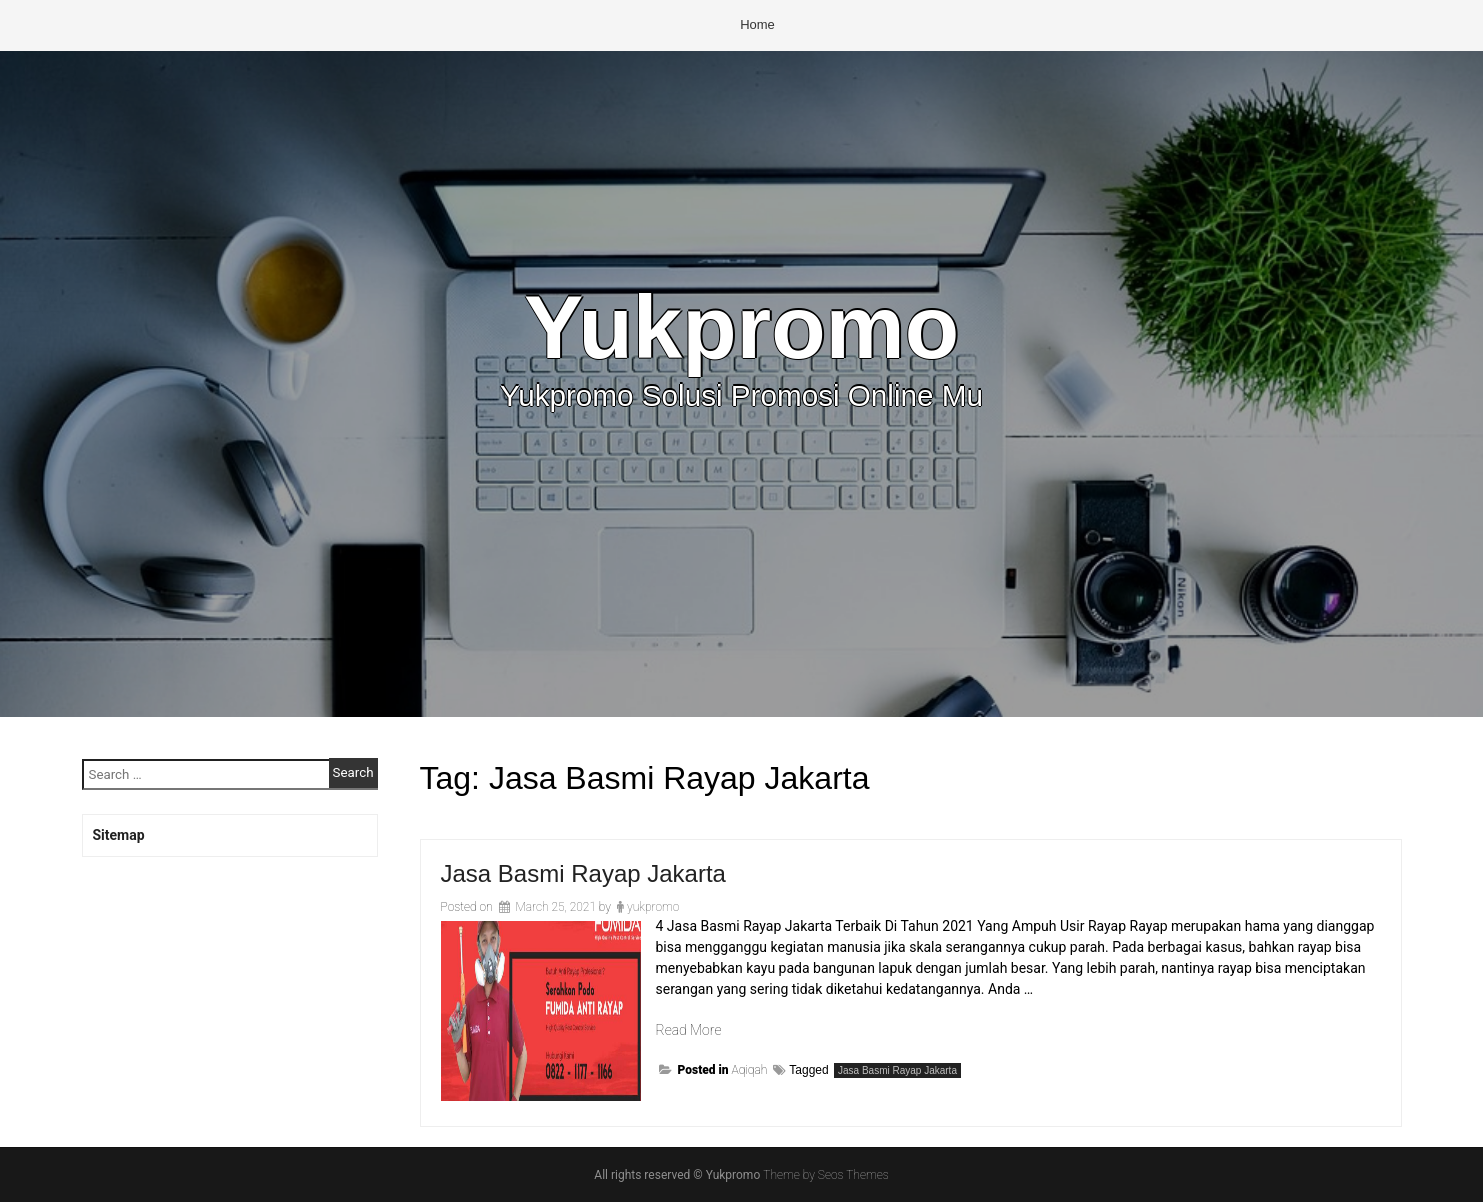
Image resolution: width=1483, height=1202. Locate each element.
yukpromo (653, 907)
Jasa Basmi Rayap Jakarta (583, 873)
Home (757, 24)
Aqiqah (750, 1070)
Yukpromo (741, 327)
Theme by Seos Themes (825, 1175)
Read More (689, 1030)
